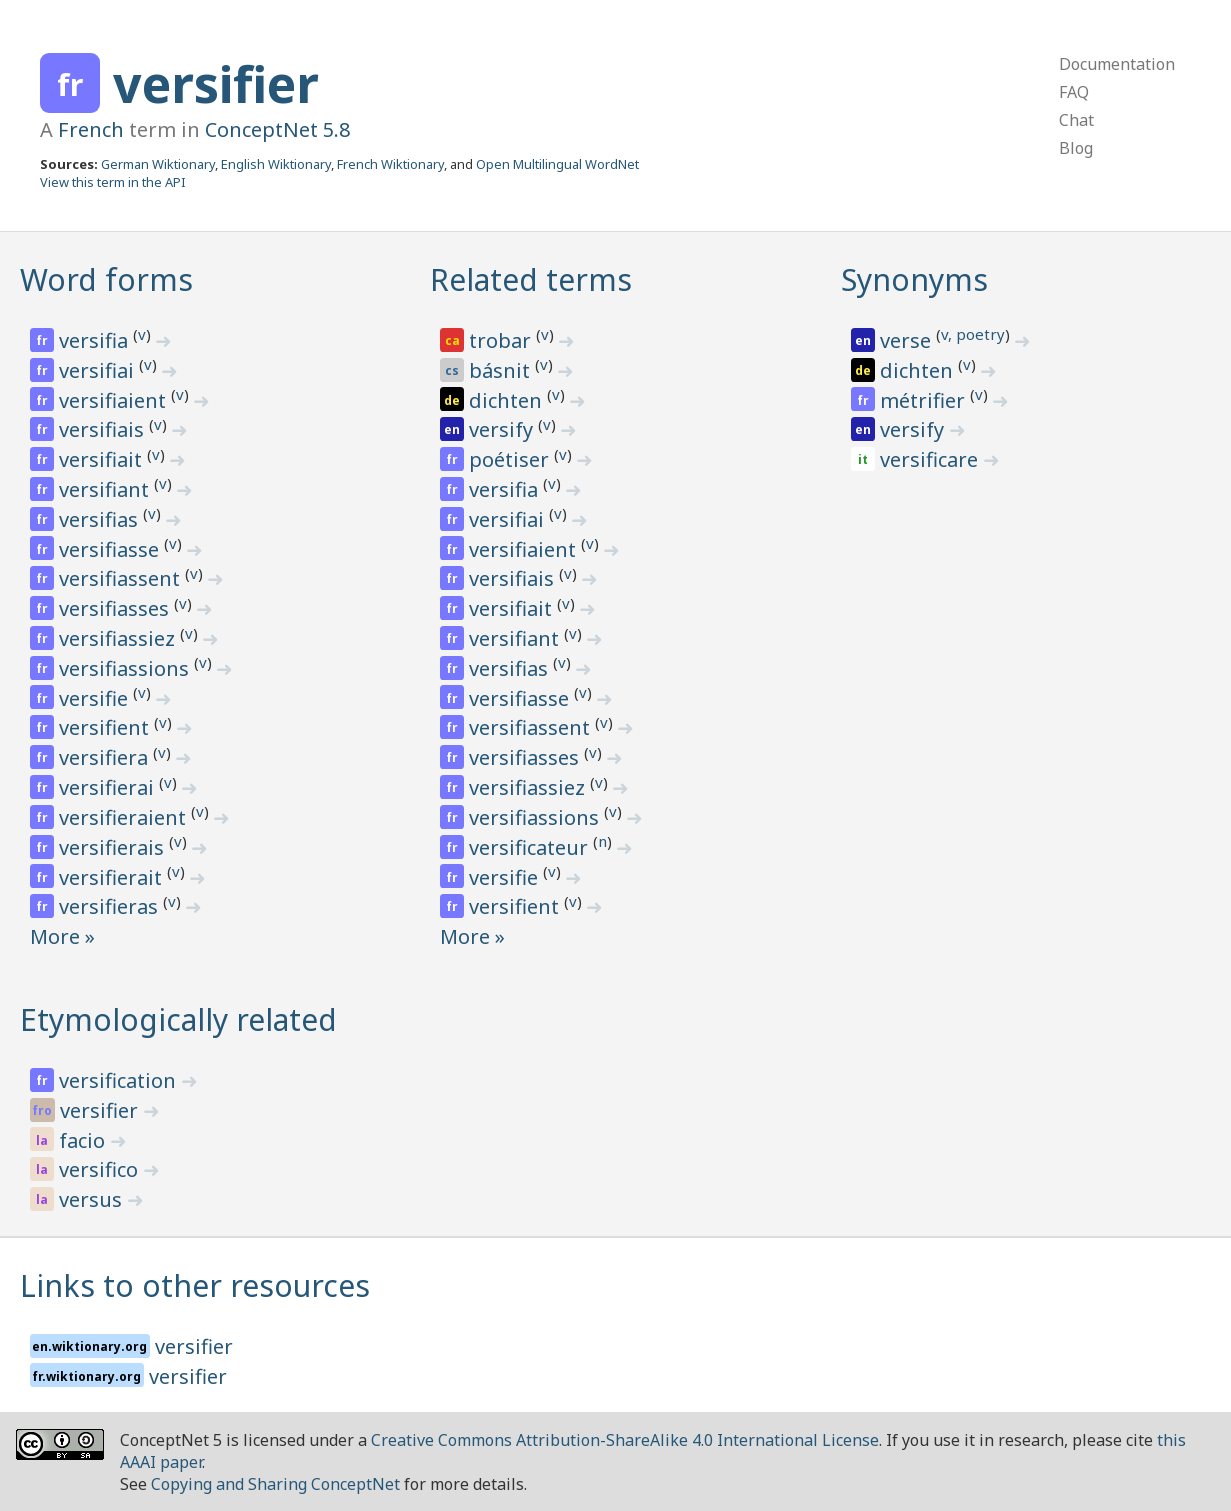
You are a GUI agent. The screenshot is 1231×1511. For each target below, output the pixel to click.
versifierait (113, 877)
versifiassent (122, 578)
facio (84, 1140)
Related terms (531, 279)
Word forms (106, 279)
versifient (106, 727)
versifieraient (125, 817)
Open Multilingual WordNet (557, 164)
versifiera (106, 757)
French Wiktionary (390, 164)
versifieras (111, 906)
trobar (502, 340)
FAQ (1074, 92)
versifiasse (111, 549)
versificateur (531, 847)
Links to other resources (195, 1285)
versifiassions (126, 668)
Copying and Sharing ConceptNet (275, 1484)
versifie (96, 698)
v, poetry (973, 334)
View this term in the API (113, 182)
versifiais (104, 429)
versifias (101, 519)
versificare (931, 459)
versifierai (109, 787)
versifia (96, 340)
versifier (216, 84)
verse (908, 340)
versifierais (114, 847)
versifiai (99, 370)
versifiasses (116, 608)
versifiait (103, 459)
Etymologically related (178, 1019)
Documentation (1117, 64)
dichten (508, 400)
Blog (1076, 148)
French (91, 129)
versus (93, 1199)
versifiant (106, 489)
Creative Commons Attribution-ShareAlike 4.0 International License (625, 1440)
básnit (502, 370)
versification (120, 1080)
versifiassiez (119, 638)
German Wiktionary (158, 164)
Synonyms (914, 279)
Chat (1076, 120)
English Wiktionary (276, 164)
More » (62, 936)
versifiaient (115, 400)
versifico (101, 1169)
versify (503, 429)
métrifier (925, 400)
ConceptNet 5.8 (277, 129)
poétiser (511, 459)
